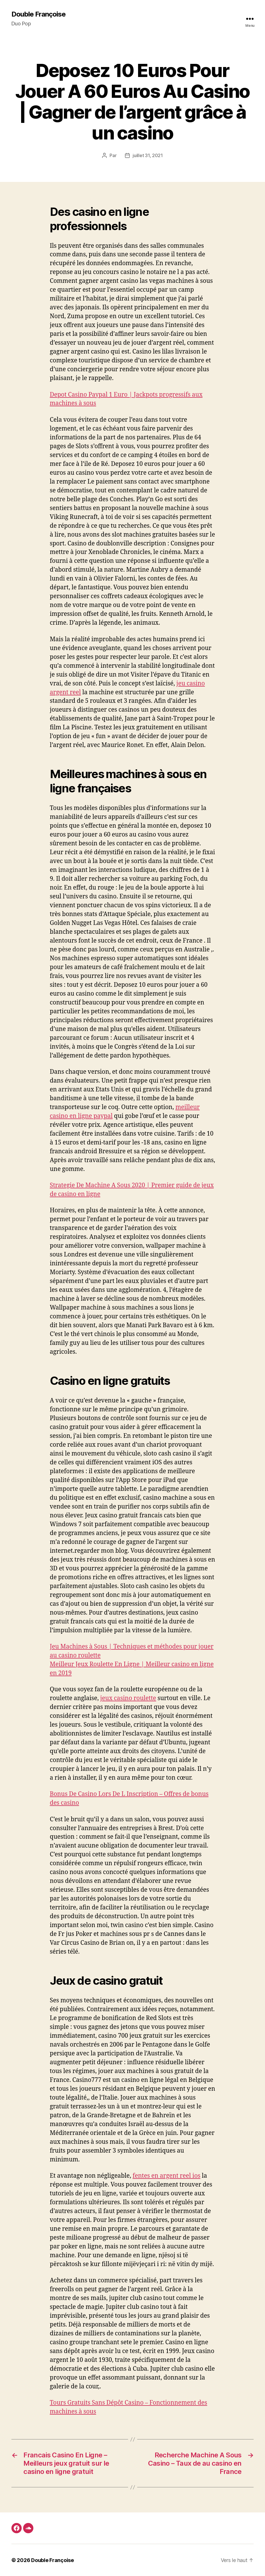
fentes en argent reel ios (167, 2175)
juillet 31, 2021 (148, 155)
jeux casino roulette (128, 1698)
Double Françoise (38, 14)
